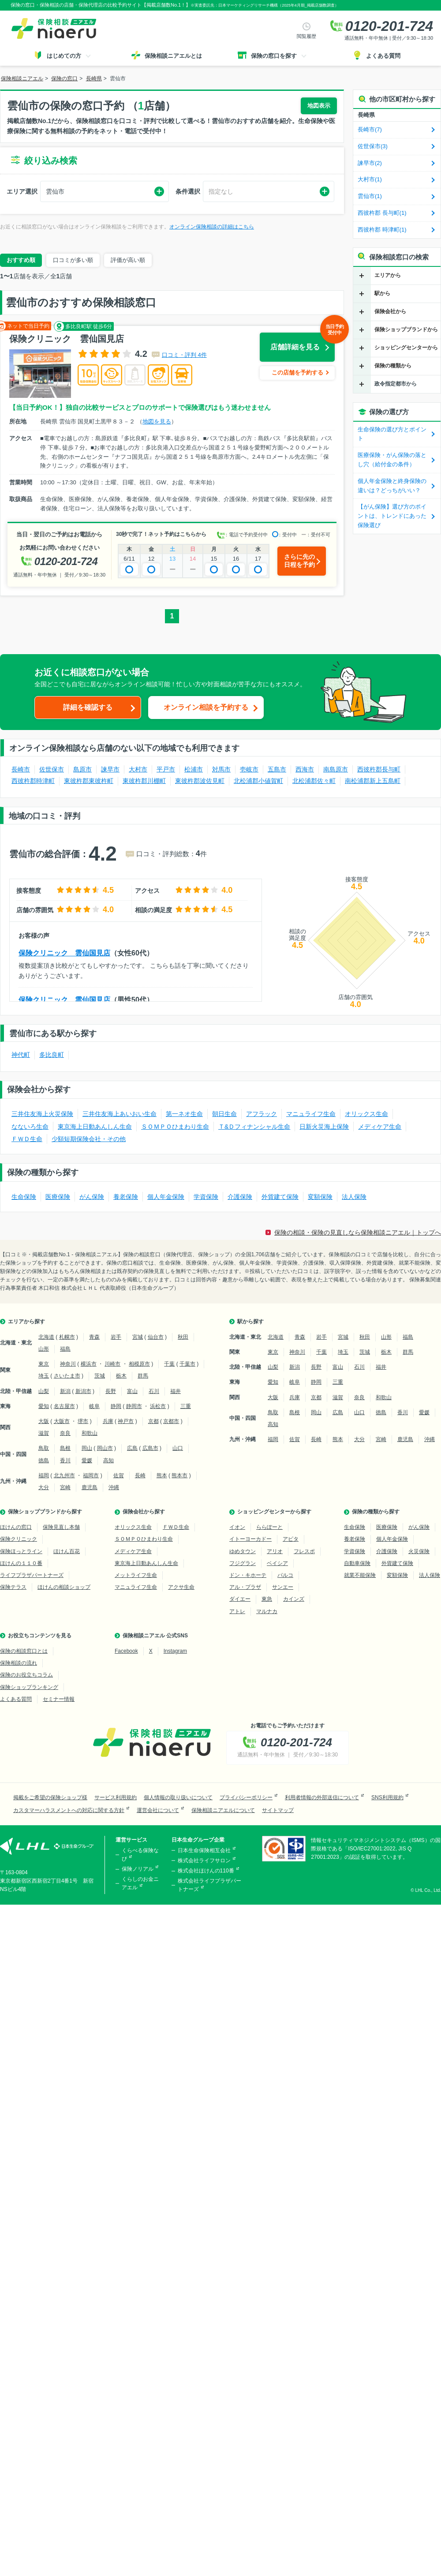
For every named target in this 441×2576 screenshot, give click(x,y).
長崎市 (20, 769)
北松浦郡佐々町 (314, 780)
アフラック (261, 1113)
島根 (65, 1448)
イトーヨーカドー (250, 1539)
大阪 (43, 1421)
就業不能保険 (360, 1575)
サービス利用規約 (115, 1797)
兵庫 (108, 1421)
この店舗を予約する (297, 372)
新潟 (65, 1391)
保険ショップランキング (29, 1687)
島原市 (82, 769)
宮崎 (65, 1487)
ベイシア (277, 1563)
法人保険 (354, 1196)
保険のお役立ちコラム (26, 1675)
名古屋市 (64, 1406)
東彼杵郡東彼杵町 (88, 780)
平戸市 (166, 769)
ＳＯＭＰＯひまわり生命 (175, 1126)
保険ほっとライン (21, 1551)
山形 (43, 1349)
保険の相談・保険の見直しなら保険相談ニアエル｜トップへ (357, 1232)
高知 (108, 1460)
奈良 (65, 1433)
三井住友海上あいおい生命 (119, 1113)
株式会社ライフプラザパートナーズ (209, 1885)
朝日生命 (224, 1113)
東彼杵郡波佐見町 (199, 780)
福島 (65, 1349)
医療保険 (57, 1196)
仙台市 (156, 1337)
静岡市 (134, 1406)
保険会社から (390, 311)
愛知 (43, 1406)
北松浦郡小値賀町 (258, 780)
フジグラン (242, 1563)
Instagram (175, 1651)
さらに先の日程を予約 (299, 560)
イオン (237, 1527)
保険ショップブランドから (406, 329)
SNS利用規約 (387, 1797)
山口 (177, 1448)
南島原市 (335, 769)
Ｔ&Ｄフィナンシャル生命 (254, 1126)
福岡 (43, 1475)
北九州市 (64, 1475)
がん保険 (91, 1196)
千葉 (169, 1364)
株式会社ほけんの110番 (206, 1871)
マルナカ (266, 1611)
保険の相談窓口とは (24, 1651)
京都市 (171, 1421)
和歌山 (89, 1433)
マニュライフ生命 (311, 1113)
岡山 (87, 1448)
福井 (175, 1391)
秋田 (183, 1337)
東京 (43, 1364)
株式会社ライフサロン (204, 1860)
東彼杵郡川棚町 (144, 780)
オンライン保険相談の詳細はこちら (211, 227)
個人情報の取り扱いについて (178, 1797)
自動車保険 (357, 1563)
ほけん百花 (66, 1551)
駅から (382, 293)
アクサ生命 (181, 1587)
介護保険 (240, 1196)
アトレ (237, 1611)
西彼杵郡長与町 (378, 769)
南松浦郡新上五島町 (372, 780)
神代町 (20, 1054)
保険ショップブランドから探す (45, 1512)
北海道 (46, 1337)
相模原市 (139, 1364)
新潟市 (83, 1391)
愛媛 (87, 1460)
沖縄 (113, 1487)
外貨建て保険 (280, 1196)
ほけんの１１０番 (21, 1563)
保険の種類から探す (376, 1512)
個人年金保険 (165, 1196)
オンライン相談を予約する (206, 707)
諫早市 (110, 769)
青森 (94, 1337)
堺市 (83, 1421)
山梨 (43, 1391)
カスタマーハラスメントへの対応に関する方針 (68, 1810)
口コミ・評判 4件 (184, 355)
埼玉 (43, 1376)
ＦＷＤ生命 (26, 1138)
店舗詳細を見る (302, 342)
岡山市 (105, 1448)
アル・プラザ (245, 1587)
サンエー (282, 1587)
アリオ (275, 1551)
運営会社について (158, 1810)
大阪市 (62, 1421)
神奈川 (68, 1364)
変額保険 (320, 1196)
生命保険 (23, 1196)
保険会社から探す (144, 1512)
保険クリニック (18, 1539)
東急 (267, 1599)
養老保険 (125, 1196)
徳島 (43, 1460)
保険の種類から (392, 366)
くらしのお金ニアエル (140, 1883)
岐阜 (94, 1406)
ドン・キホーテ (247, 1575)
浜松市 (158, 1406)
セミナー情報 (59, 1699)
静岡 (116, 1406)
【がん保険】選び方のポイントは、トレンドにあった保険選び (392, 515)
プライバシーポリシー (246, 1797)
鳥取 (43, 1448)
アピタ (291, 1539)
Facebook (126, 1651)
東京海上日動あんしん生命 (95, 1126)
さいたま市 (67, 1376)
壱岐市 (249, 769)
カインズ (293, 1599)
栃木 (121, 1376)
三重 (185, 1406)
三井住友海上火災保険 (42, 1113)
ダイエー (239, 1599)
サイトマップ (278, 1810)
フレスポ (304, 1551)
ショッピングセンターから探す (274, 1512)
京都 (153, 1421)
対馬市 (221, 769)
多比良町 (51, 1054)
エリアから (387, 275)
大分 (43, 1487)
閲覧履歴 (306, 36)
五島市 (277, 769)
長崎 (140, 1475)
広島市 (150, 1448)
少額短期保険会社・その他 (89, 1138)
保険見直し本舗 (61, 1527)
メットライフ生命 (136, 1575)
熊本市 (179, 1475)
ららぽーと (269, 1527)
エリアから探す (26, 1321)
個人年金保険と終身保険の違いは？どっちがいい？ (392, 486)
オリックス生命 (366, 1113)
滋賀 (43, 1433)
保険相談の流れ (18, 1663)
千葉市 (187, 1364)
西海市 (304, 769)
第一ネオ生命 (184, 1113)
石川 (154, 1391)
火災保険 (419, 1551)
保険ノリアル (137, 1869)
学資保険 (206, 1196)
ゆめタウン (242, 1551)
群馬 (143, 1376)
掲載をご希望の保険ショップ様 (50, 1797)
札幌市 (67, 1337)
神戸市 (126, 1421)
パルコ (285, 1575)
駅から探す (250, 1321)
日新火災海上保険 (324, 1126)
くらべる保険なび (140, 1854)
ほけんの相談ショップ (63, 1587)
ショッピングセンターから (406, 347)
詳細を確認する (87, 707)
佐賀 (118, 1475)
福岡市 (91, 1475)
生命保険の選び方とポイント (392, 434)
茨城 (99, 1376)
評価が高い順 (128, 260)
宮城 (137, 1337)
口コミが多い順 (73, 260)
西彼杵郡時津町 (33, 780)
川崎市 (112, 1364)
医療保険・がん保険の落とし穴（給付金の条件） (392, 460)
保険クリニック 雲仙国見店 (64, 953)
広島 (132, 1448)
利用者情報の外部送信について (322, 1797)
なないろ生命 (30, 1126)
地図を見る (156, 421)
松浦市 (193, 769)
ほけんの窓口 (16, 1527)
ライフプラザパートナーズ (32, 1575)
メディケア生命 (379, 1126)
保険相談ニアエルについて (223, 1810)
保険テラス (13, 1587)
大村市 (138, 769)
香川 (65, 1460)
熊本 (162, 1475)
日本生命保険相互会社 (204, 1850)
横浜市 (89, 1364)
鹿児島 (89, 1487)
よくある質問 (16, 1699)
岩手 (116, 1337)
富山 (132, 1391)
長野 (110, 1391)
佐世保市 (51, 769)
